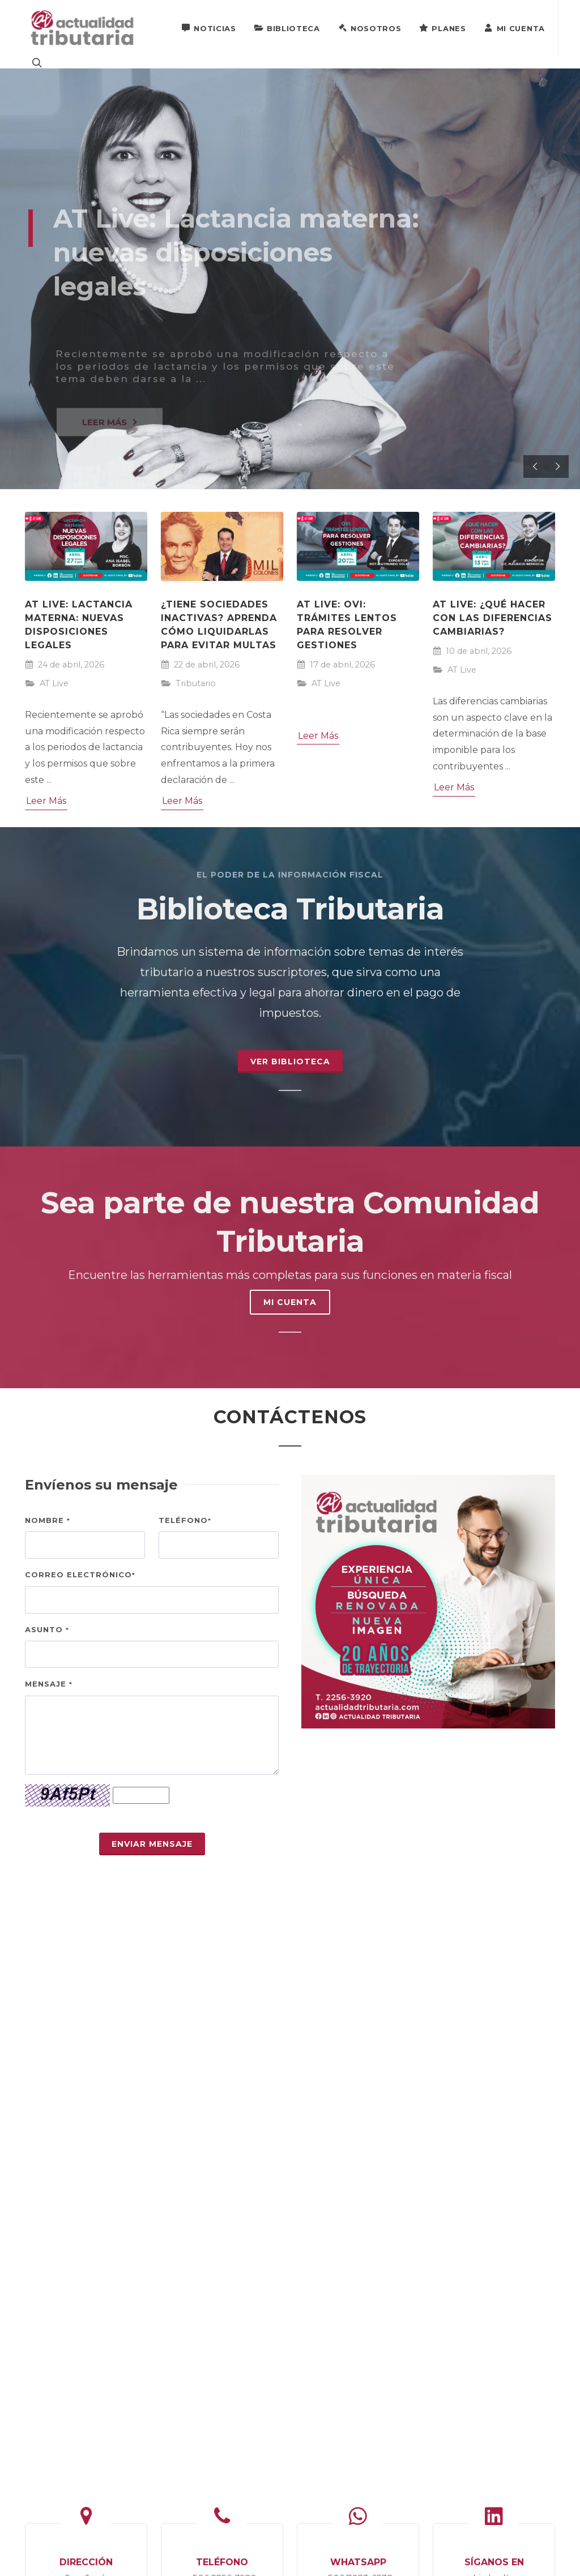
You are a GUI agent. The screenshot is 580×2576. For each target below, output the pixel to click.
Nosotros (370, 28)
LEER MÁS (109, 428)
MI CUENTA (290, 1302)
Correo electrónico (80, 1574)
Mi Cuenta (514, 28)
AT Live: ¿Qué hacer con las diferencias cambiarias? (492, 618)
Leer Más (46, 800)
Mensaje (48, 1683)
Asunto (47, 1629)
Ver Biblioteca (290, 1061)
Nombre (47, 1520)
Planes (442, 28)
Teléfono (185, 1520)
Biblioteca (287, 28)
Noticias (208, 28)
